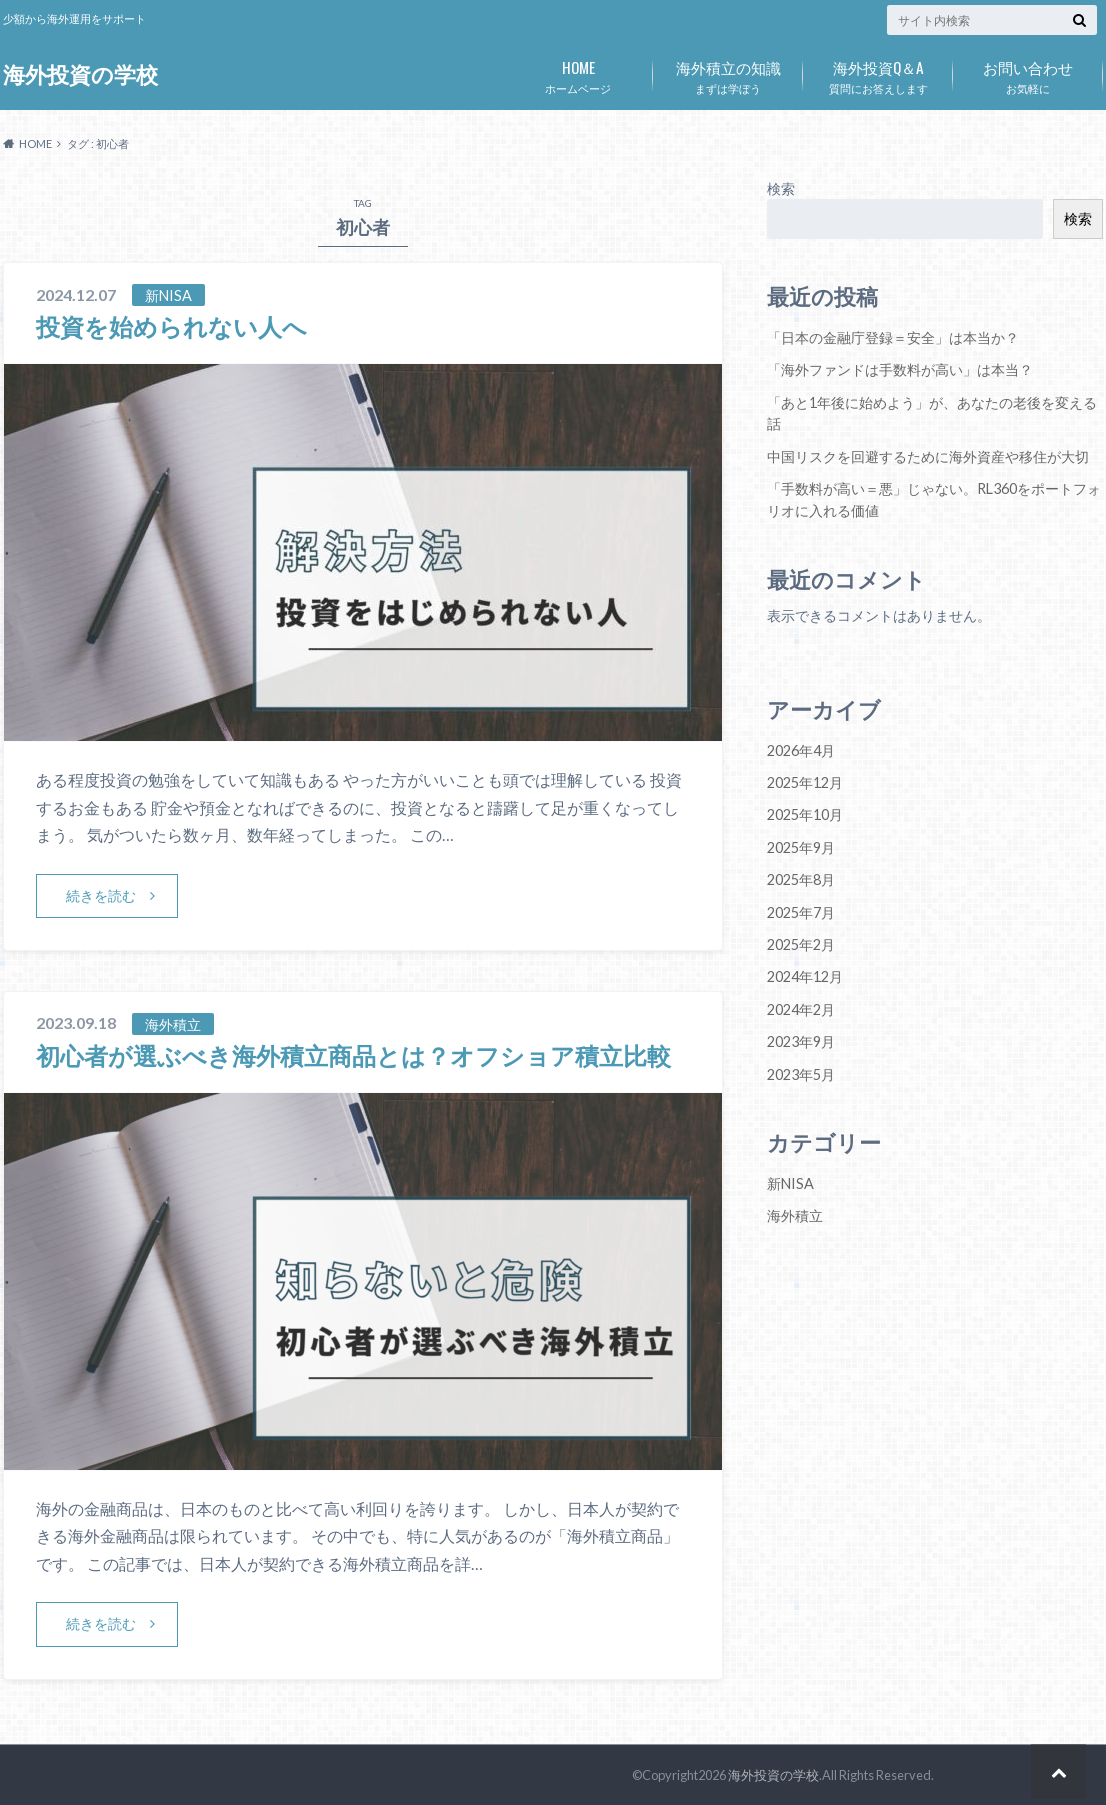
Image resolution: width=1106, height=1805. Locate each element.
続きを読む (101, 895)
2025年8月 (801, 879)
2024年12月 (805, 976)
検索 (781, 188)
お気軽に (1028, 73)
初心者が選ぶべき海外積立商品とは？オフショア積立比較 (353, 1055)
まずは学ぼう (728, 73)
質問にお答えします (878, 73)
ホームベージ (578, 73)
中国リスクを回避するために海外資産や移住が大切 (928, 456)
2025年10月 (805, 814)
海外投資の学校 (80, 74)
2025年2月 (801, 944)
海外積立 (795, 1215)
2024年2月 (801, 1009)
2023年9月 (801, 1041)
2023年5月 (801, 1074)
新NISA (790, 1183)
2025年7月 (801, 912)
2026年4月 (801, 750)
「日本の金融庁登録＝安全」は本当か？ (893, 337)
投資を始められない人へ (171, 326)
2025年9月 (801, 847)
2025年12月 (805, 782)
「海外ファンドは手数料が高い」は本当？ (900, 369)
